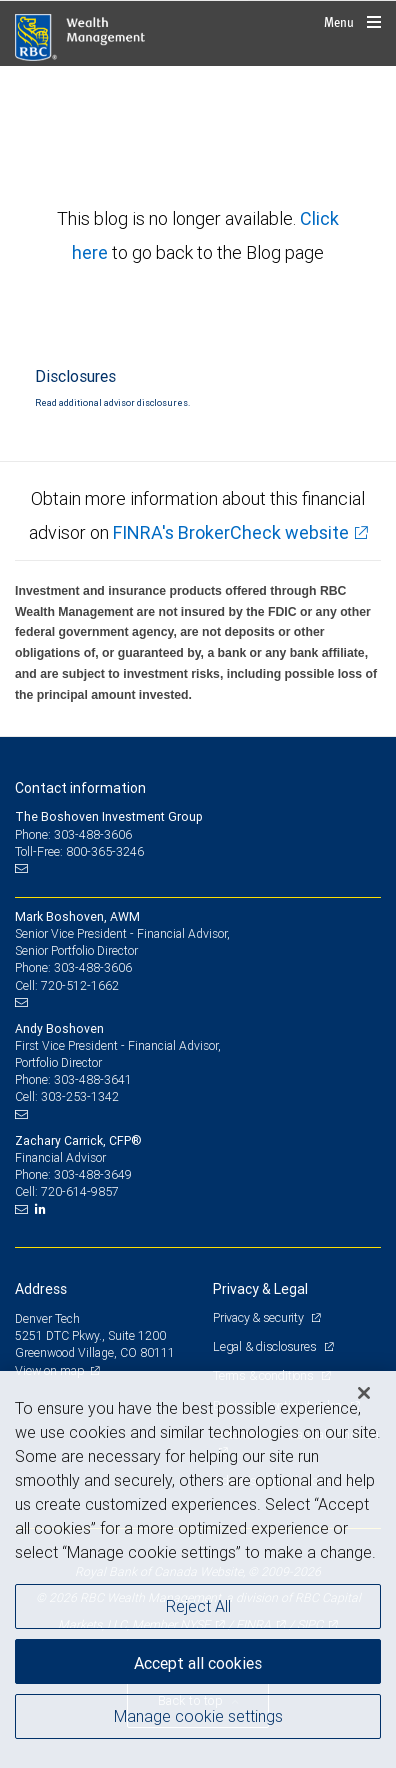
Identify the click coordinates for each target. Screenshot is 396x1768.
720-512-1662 (80, 985)
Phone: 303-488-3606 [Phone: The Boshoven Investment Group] (73, 834)
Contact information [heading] (80, 788)
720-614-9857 (80, 1191)
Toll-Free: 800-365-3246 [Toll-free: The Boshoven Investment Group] (79, 851)
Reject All (198, 1606)
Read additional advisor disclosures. (112, 403)
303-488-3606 (93, 967)
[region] (198, 1569)
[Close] (364, 1393)
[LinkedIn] (43, 1209)
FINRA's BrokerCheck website (231, 532)
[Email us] (23, 869)
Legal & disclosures (266, 1346)
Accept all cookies (198, 1663)
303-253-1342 (80, 1096)
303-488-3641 (93, 1079)
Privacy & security (259, 1317)
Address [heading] (41, 1289)
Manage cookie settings (198, 1716)
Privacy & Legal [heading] (260, 1289)
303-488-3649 (93, 1174)
